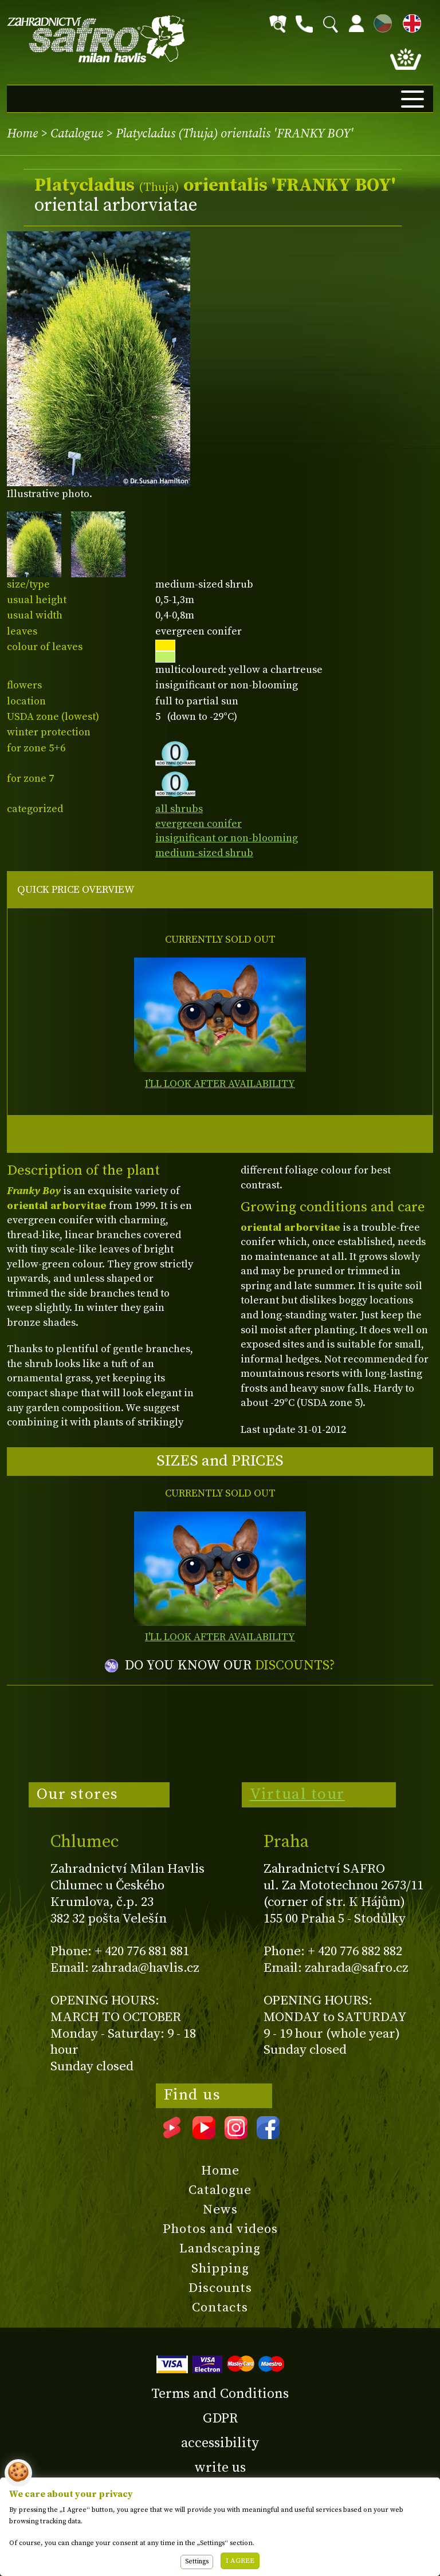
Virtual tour (297, 1794)
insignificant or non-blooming (226, 838)
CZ (380, 21)
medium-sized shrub (204, 853)
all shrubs (179, 809)
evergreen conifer (198, 823)
